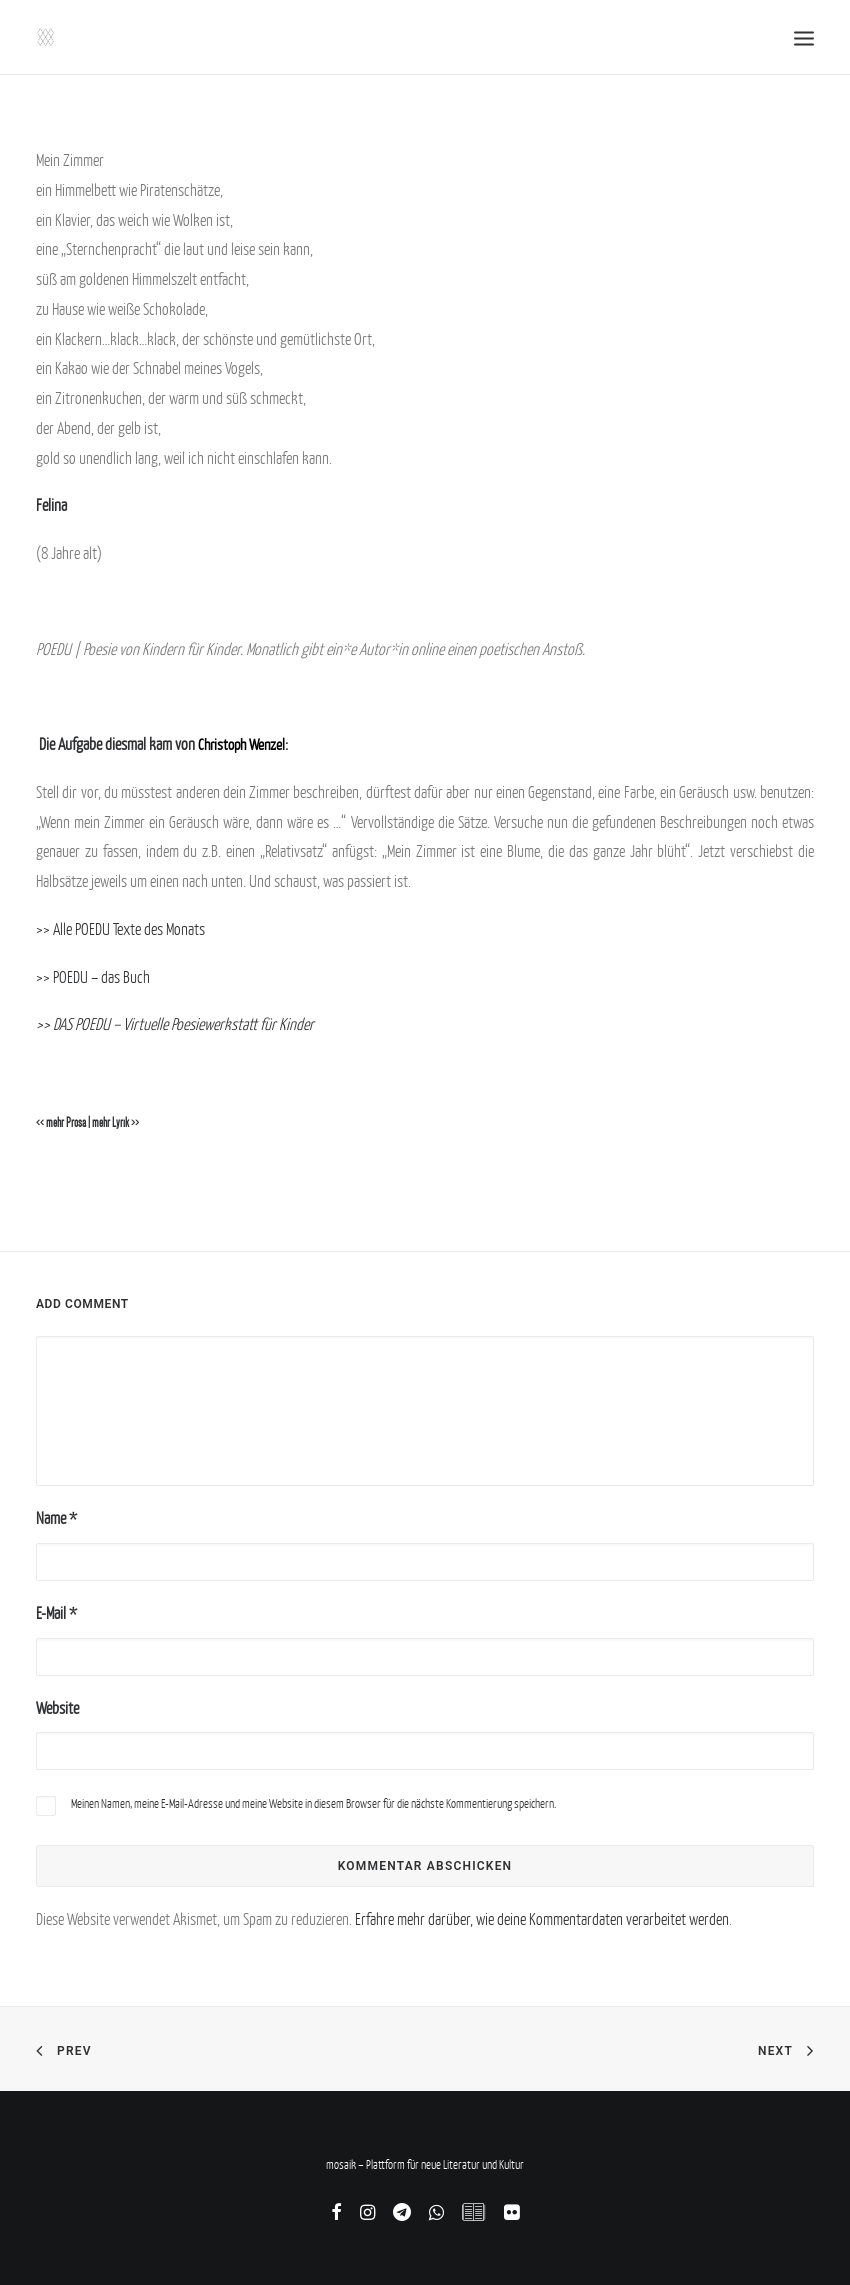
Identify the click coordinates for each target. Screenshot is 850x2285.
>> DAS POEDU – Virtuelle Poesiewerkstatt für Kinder (175, 1024)
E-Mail (56, 1613)
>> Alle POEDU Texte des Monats (120, 929)
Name (56, 1518)
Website (57, 1708)
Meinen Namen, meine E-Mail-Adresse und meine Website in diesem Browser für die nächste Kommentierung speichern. (313, 1803)
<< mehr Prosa (61, 1123)
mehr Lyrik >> (115, 1123)
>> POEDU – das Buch (93, 977)
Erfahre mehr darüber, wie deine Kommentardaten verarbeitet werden (542, 1919)
